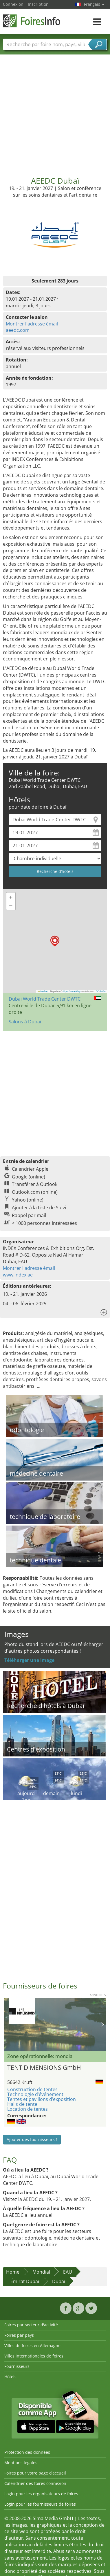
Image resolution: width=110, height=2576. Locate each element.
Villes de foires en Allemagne (32, 2345)
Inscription (38, 4)
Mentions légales (20, 2462)
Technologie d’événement (35, 2094)
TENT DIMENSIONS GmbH (44, 2067)
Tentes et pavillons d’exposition (41, 2099)
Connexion (13, 4)
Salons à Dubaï (25, 1021)
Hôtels (10, 2376)
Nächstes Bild (102, 2024)
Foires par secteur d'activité (31, 2325)
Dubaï (58, 2281)
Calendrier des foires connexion (35, 2483)
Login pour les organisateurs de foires (41, 2493)
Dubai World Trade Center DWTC (44, 999)
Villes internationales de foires (33, 2356)
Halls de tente (22, 2104)
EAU (67, 2272)
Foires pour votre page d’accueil (35, 2473)
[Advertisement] (54, 111)
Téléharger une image (29, 1660)
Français (94, 4)
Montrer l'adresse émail (32, 324)
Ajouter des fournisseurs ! (32, 2139)
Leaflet (43, 991)
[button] (55, 941)
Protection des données (27, 2452)
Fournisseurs (17, 2366)
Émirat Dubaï (24, 2281)
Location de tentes (27, 2109)
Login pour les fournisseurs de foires (40, 2504)
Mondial (41, 2272)
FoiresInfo (32, 20)
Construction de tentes (32, 2089)
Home (12, 2272)
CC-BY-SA (101, 991)
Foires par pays (19, 2335)
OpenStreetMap (71, 991)
